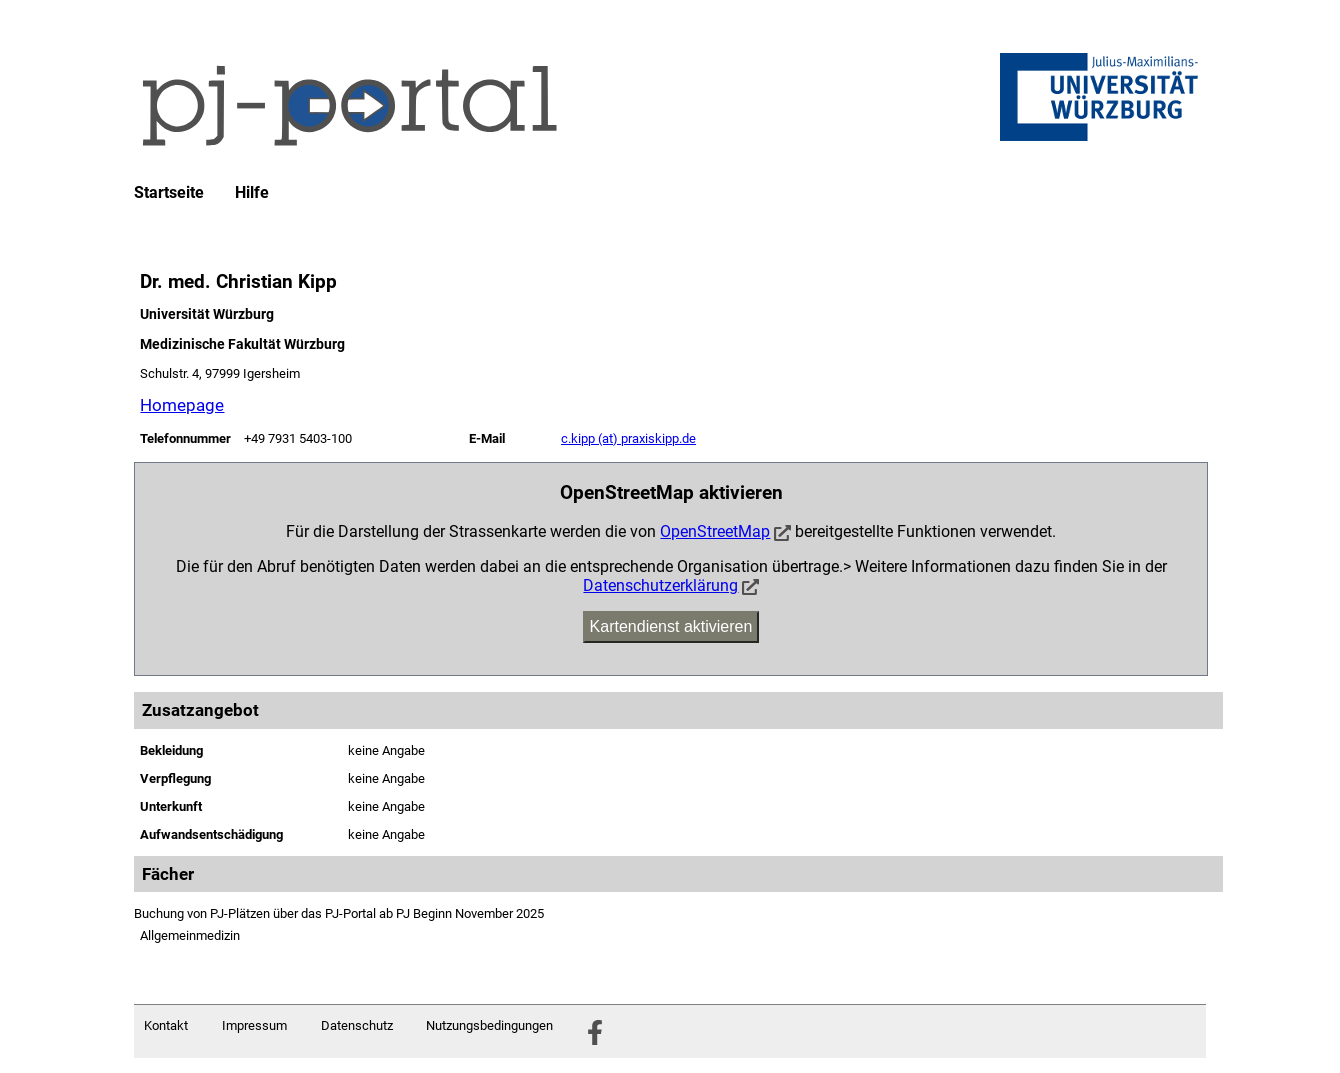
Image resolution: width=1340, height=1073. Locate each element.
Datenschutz (357, 1025)
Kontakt (166, 1025)
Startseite (169, 193)
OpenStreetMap (715, 531)
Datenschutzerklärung (660, 585)
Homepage (182, 405)
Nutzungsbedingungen (489, 1025)
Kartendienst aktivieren (671, 626)
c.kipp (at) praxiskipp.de (628, 438)
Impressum (254, 1025)
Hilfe (252, 193)
